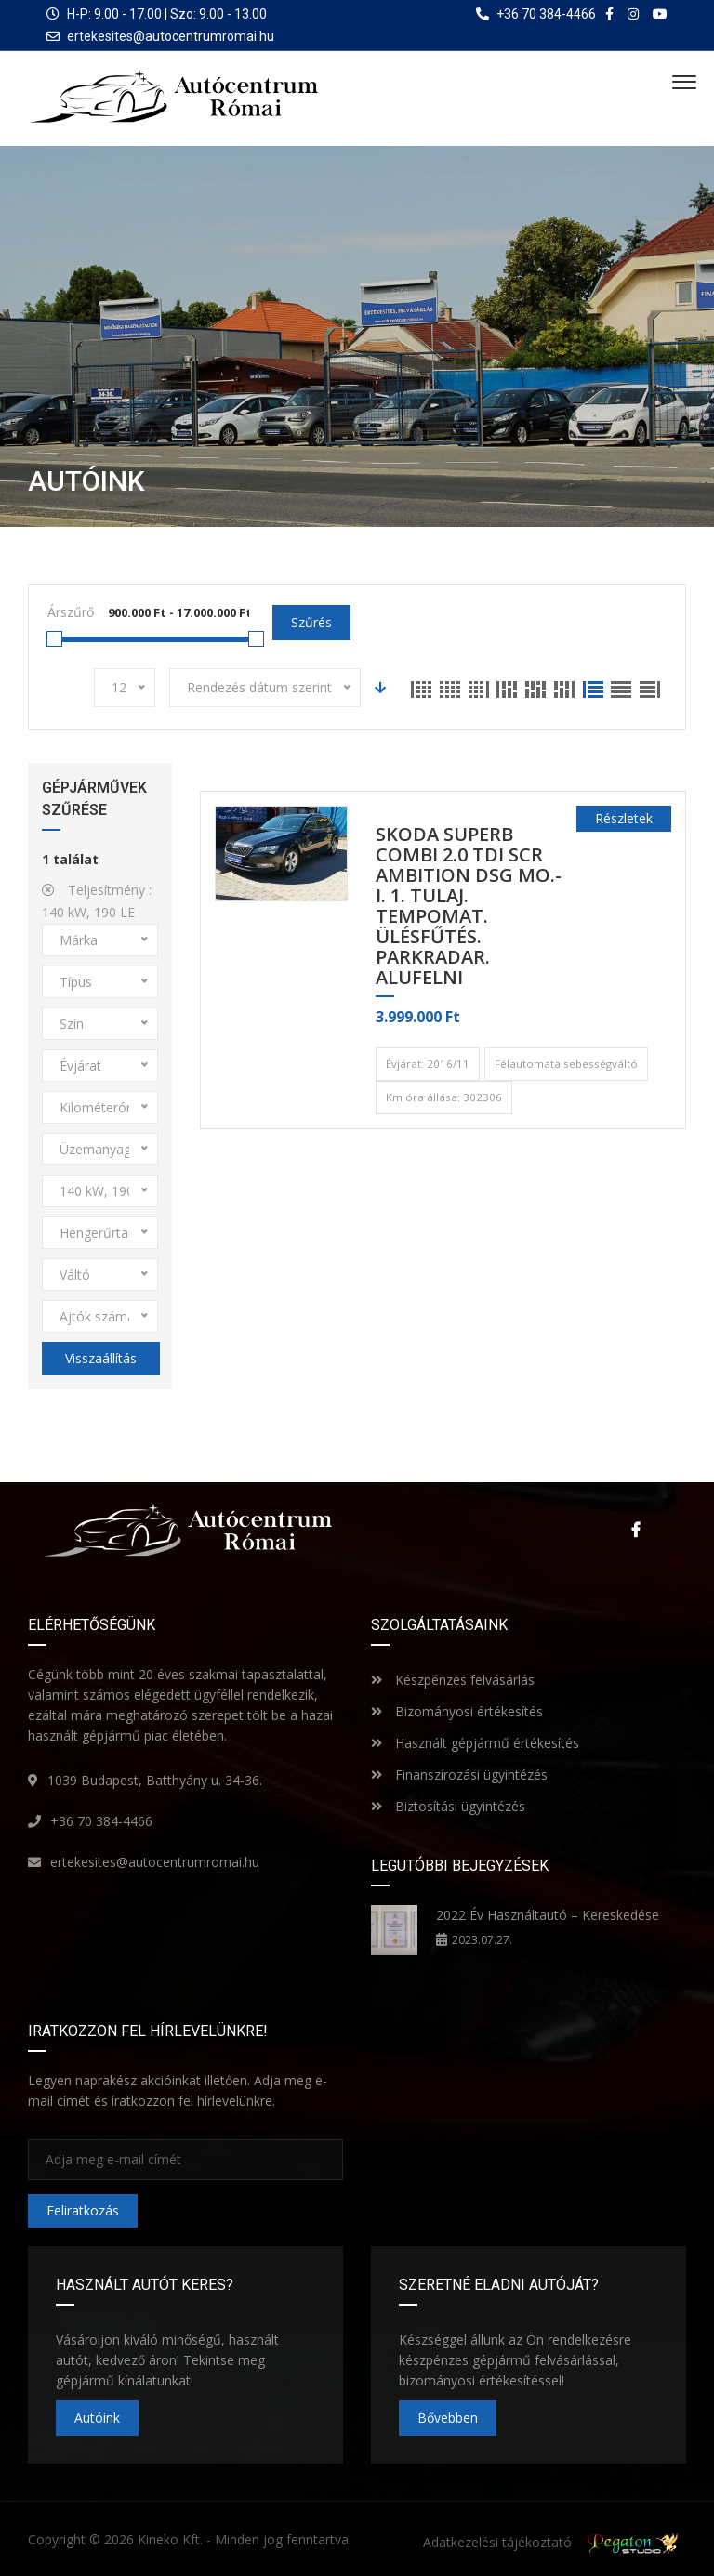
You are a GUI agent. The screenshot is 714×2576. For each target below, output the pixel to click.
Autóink (97, 2417)
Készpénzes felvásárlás (453, 1680)
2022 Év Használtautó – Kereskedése (547, 1915)
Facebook (635, 1529)
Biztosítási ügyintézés (448, 1806)
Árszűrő (70, 612)
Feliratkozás (82, 2210)
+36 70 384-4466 (101, 1821)
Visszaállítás (101, 1358)
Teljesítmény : (97, 901)
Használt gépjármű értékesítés (475, 1743)
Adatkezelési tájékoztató (497, 2542)
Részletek (624, 818)
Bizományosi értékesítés (457, 1711)
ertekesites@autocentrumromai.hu (170, 36)
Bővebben (447, 2417)
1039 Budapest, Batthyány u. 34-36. (154, 1780)
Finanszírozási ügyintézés (459, 1774)
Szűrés (311, 622)
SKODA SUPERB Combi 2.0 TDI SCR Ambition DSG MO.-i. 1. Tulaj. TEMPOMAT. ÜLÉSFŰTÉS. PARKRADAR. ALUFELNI (469, 907)
